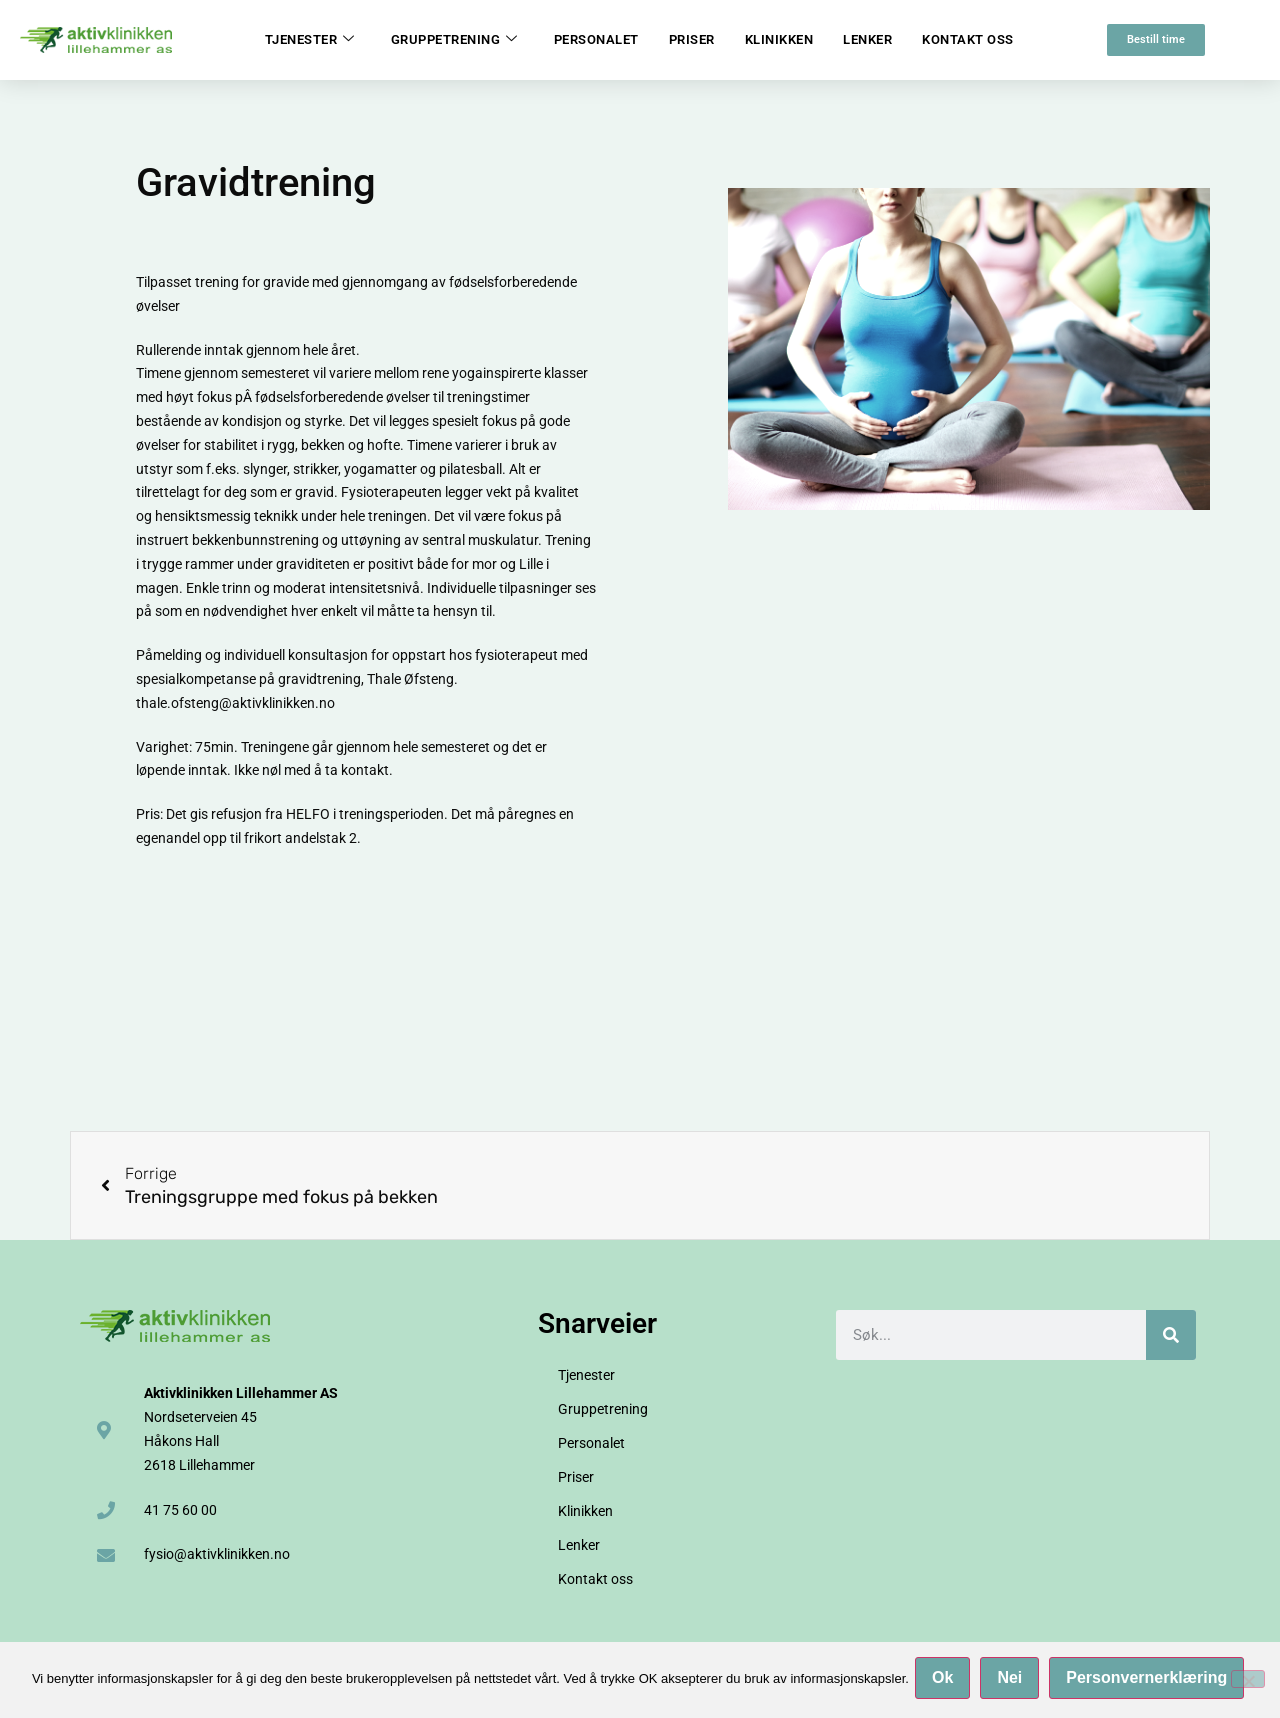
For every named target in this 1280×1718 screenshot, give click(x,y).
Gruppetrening (454, 40)
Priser (692, 39)
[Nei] (1248, 1681)
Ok (946, 1681)
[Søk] (1171, 1335)
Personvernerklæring (1150, 1681)
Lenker (867, 39)
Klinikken (779, 39)
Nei (1013, 1681)
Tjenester (310, 40)
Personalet (596, 39)
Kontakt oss (968, 39)
